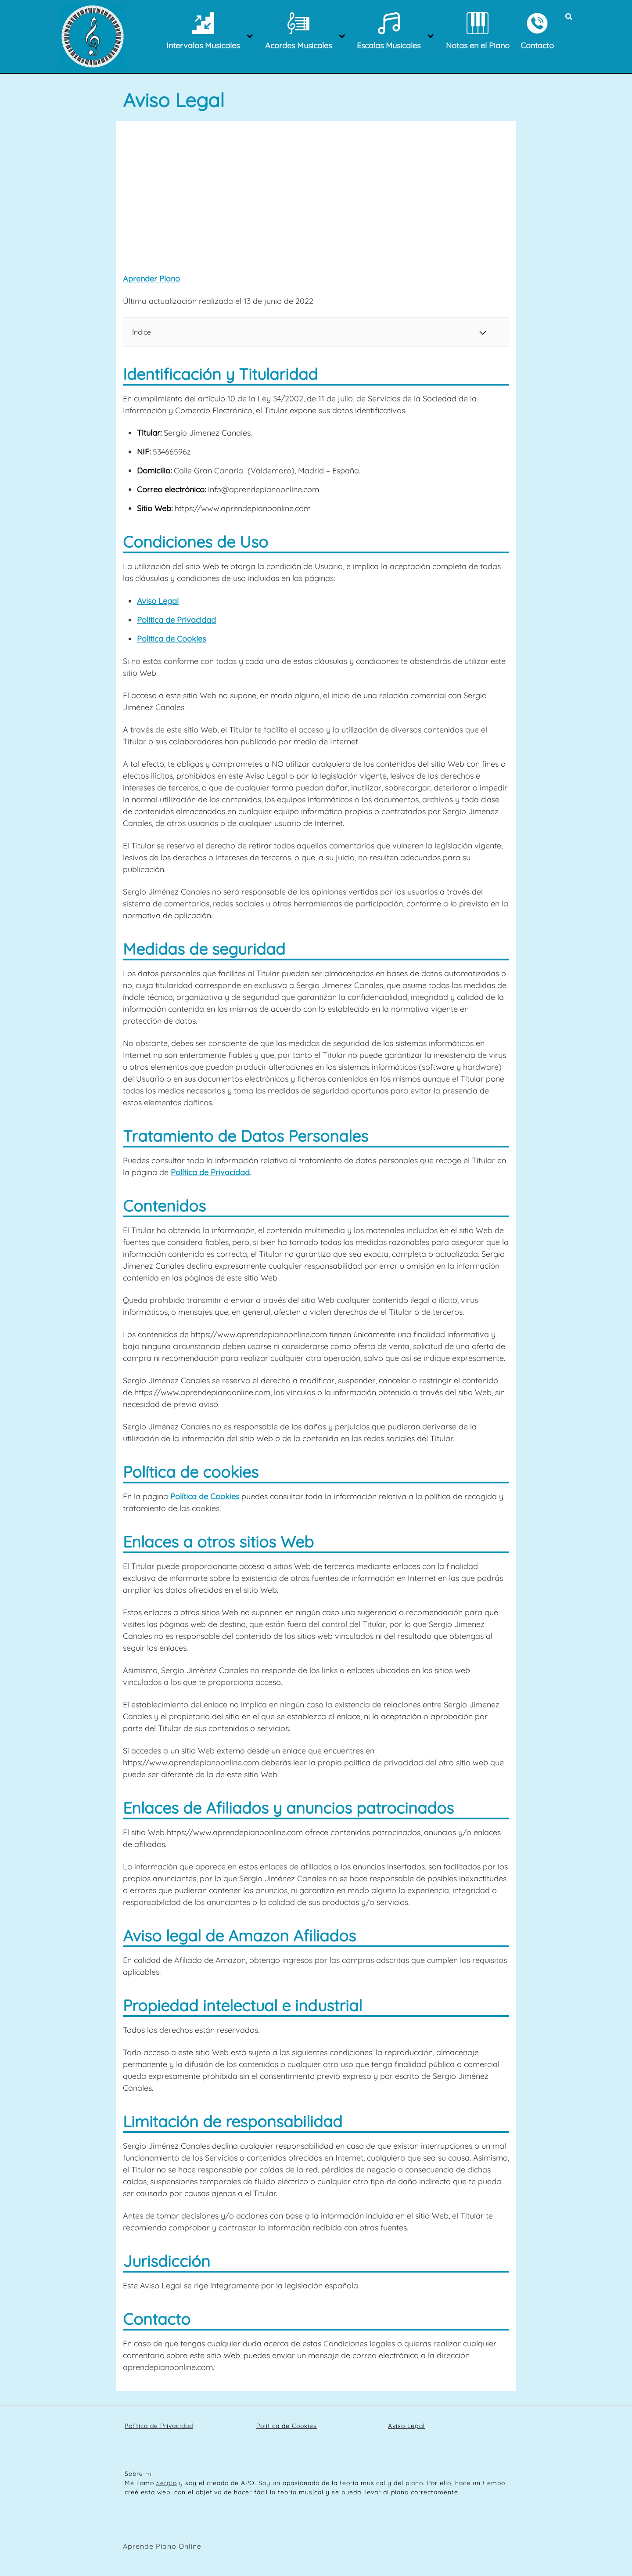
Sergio (166, 2483)
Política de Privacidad (176, 620)
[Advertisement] (316, 200)
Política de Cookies (171, 639)
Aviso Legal (158, 601)
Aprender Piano (151, 279)
